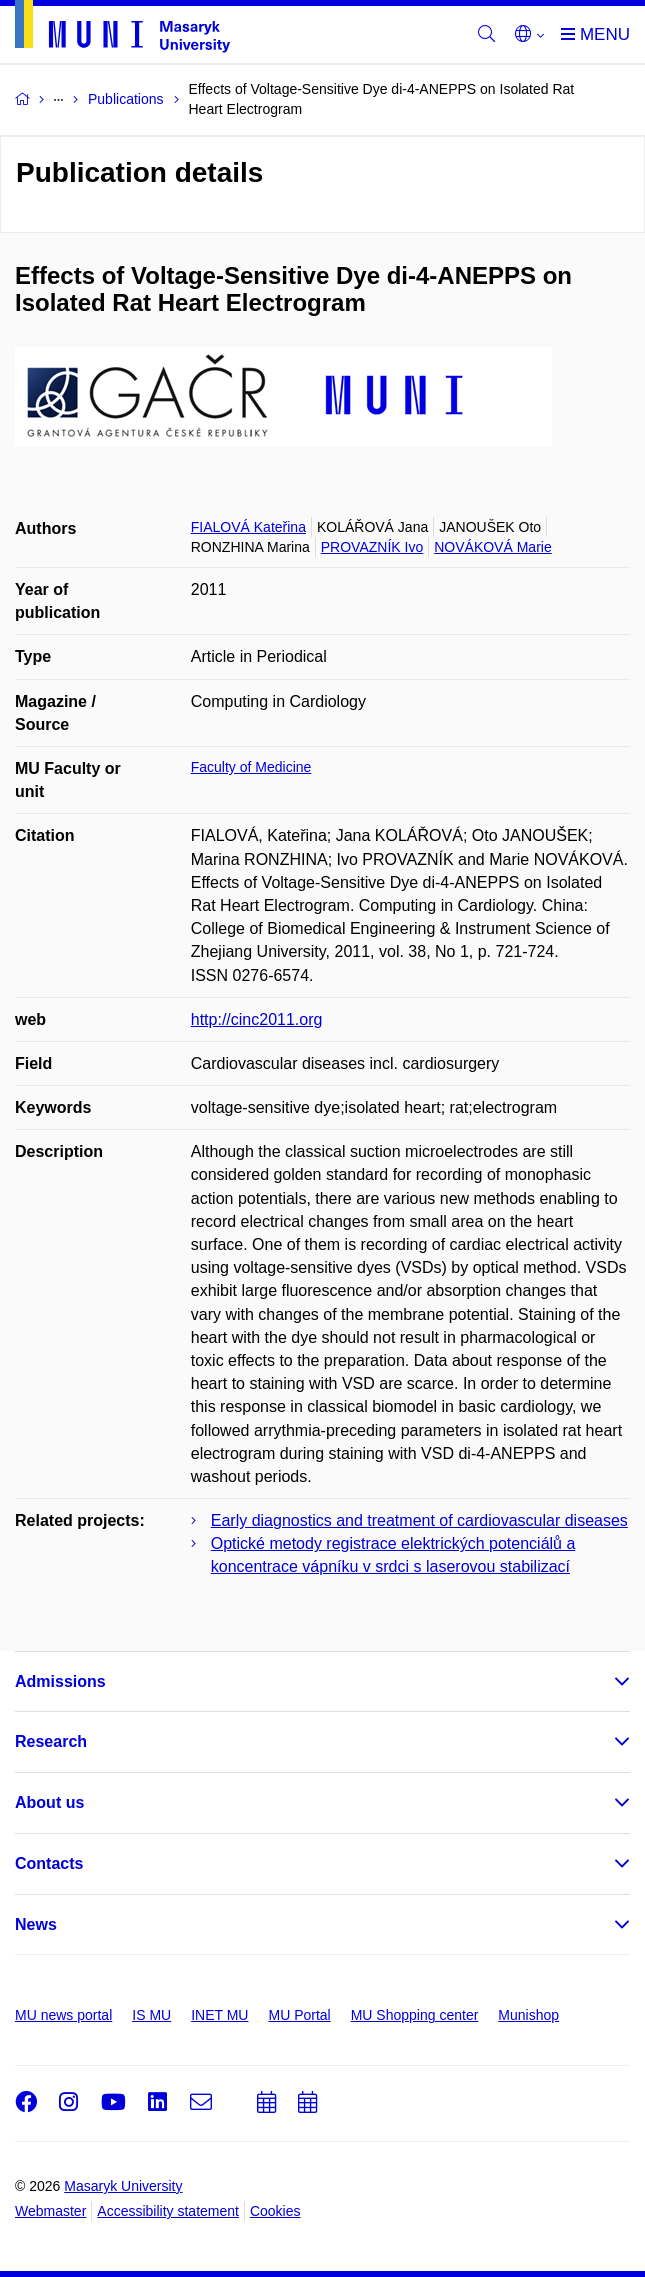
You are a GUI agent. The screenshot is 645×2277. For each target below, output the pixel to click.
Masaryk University (123, 2186)
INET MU (219, 2015)
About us (49, 1802)
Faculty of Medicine (251, 767)
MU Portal (299, 2015)
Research (51, 1741)
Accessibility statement (168, 2211)
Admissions (60, 1681)
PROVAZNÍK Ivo (372, 547)
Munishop (528, 2015)
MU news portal (63, 2015)
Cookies (275, 2211)
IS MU (151, 2015)
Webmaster (50, 2211)
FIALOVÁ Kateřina (248, 527)
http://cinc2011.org (257, 1019)
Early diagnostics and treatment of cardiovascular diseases (419, 1520)
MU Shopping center (415, 2015)
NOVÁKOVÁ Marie (492, 547)
